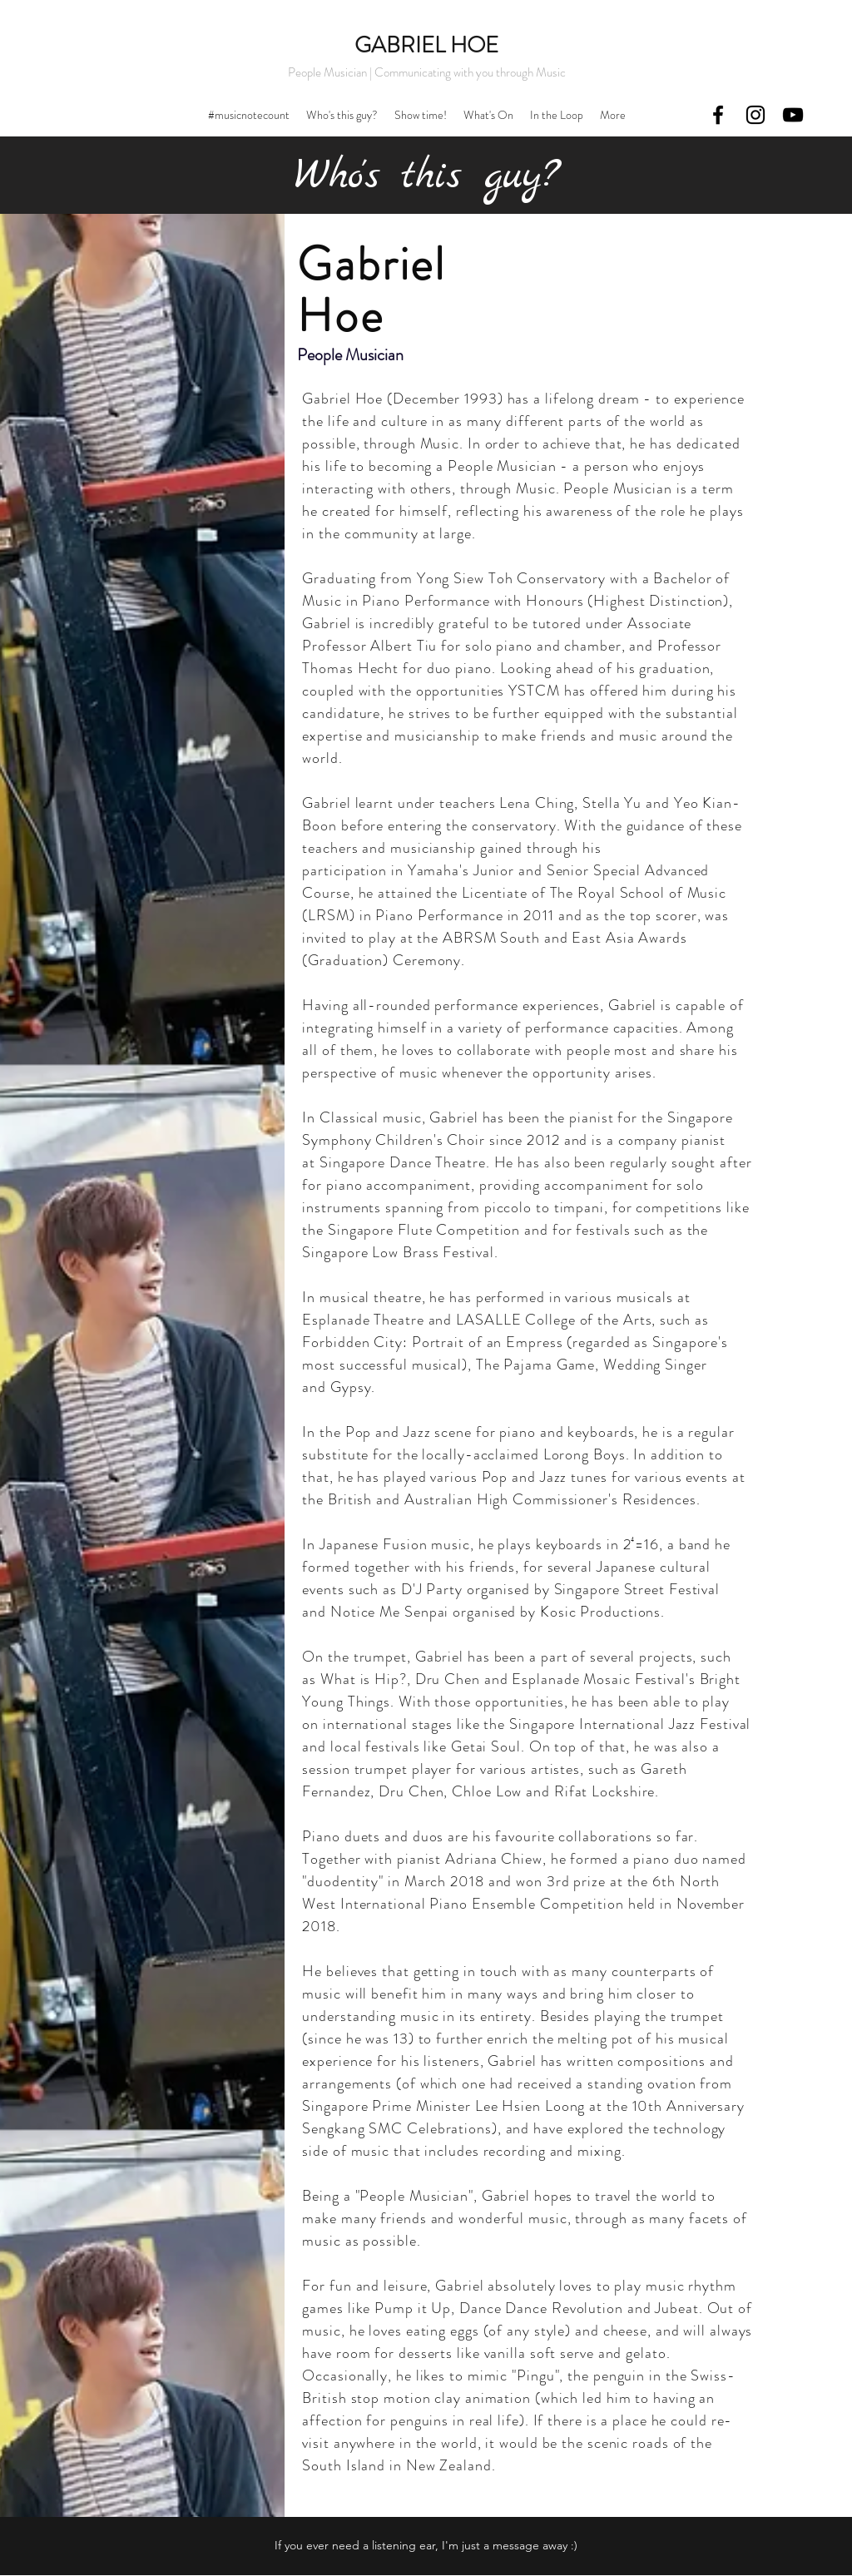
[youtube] (792, 114)
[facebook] (718, 114)
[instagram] (755, 114)
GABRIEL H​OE (426, 45)
